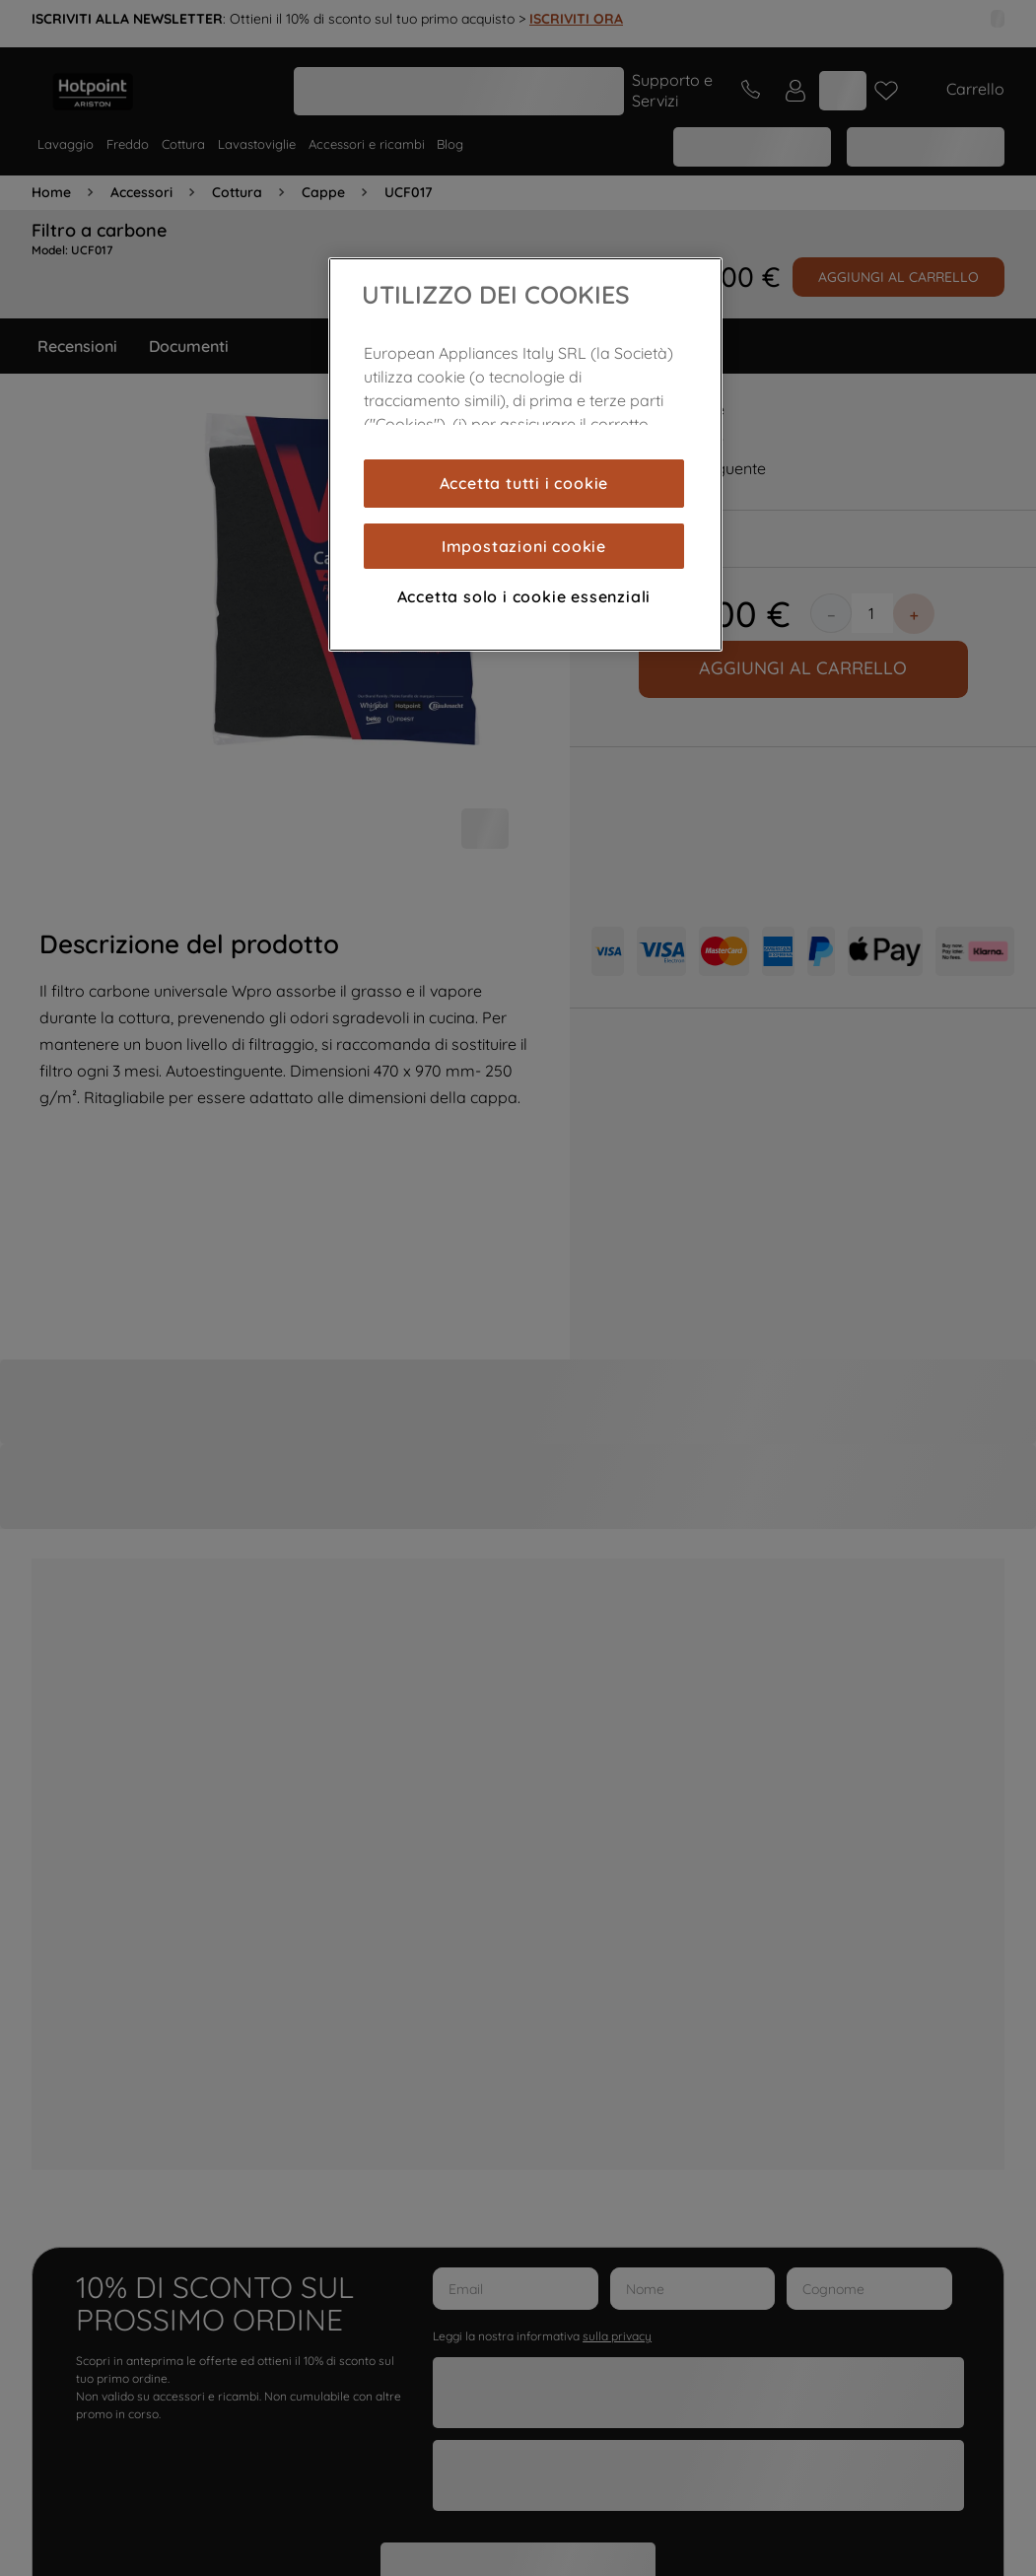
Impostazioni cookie (524, 546)
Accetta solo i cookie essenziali (524, 596)
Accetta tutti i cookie (524, 483)
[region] (525, 454)
